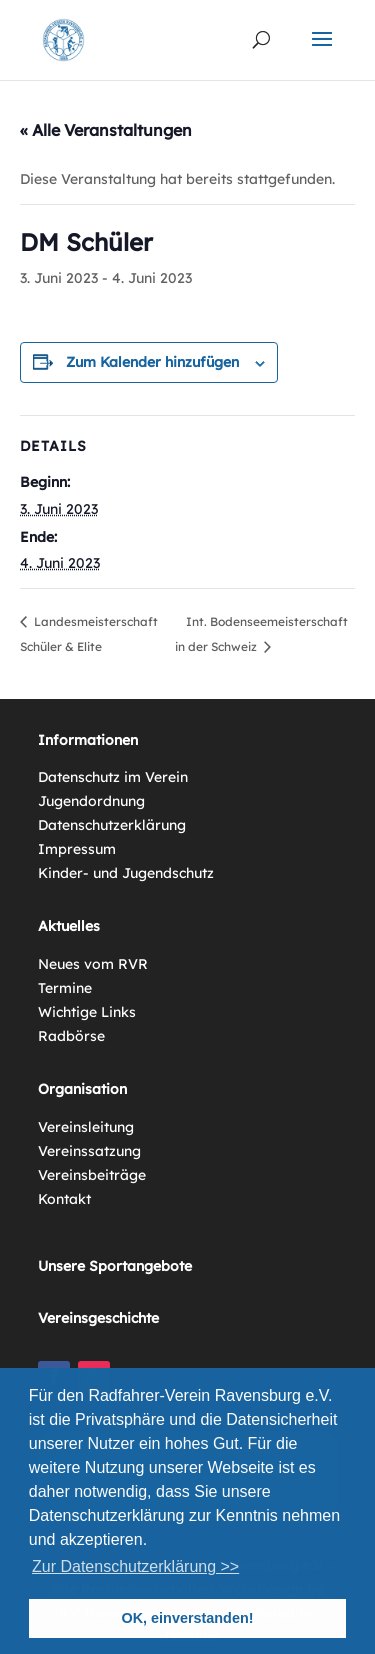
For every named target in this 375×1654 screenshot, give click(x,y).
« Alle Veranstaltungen (106, 130)
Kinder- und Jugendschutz (126, 873)
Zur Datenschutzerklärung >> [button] (135, 1566)
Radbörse (71, 1036)
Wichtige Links (87, 1012)
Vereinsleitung (86, 1127)
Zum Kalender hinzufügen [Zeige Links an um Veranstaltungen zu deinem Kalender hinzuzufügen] (152, 362)
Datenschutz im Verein (113, 777)
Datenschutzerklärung (112, 825)
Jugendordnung (91, 801)
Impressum (77, 849)
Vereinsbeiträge (92, 1175)
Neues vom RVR (93, 964)
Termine (65, 988)
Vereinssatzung (89, 1151)
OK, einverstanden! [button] (188, 1618)
